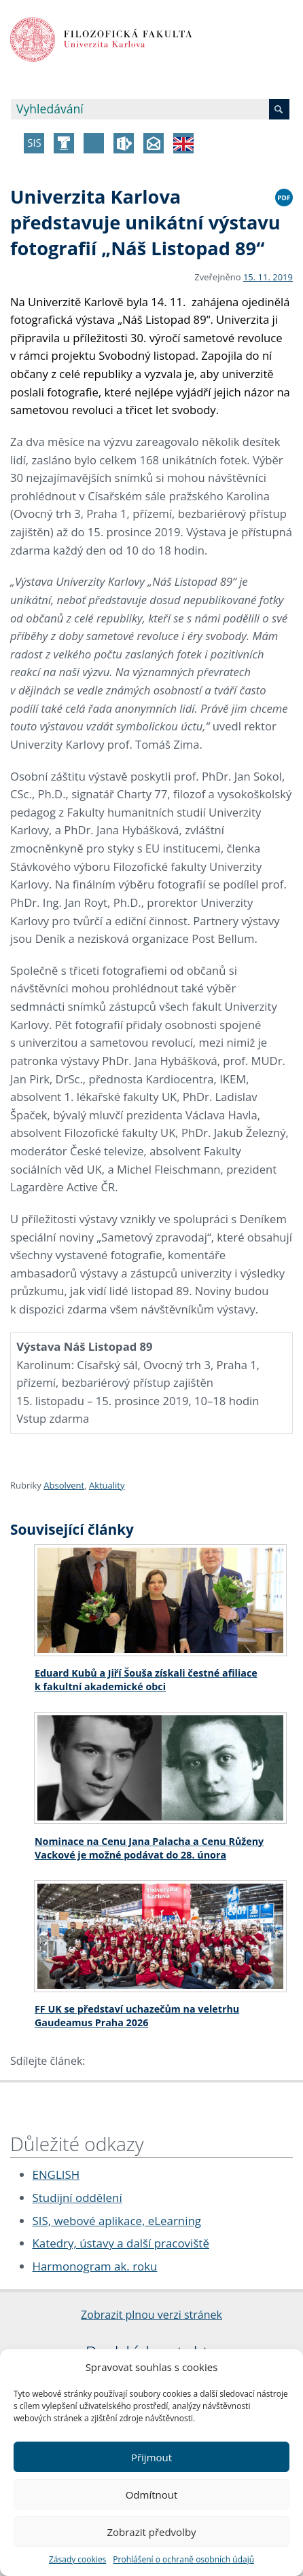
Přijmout (151, 2457)
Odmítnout (152, 2494)
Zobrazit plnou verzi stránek (151, 2314)
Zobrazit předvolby (151, 2532)
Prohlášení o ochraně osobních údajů (183, 2559)
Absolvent (63, 1485)
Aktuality (107, 1485)
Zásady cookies (77, 2559)
